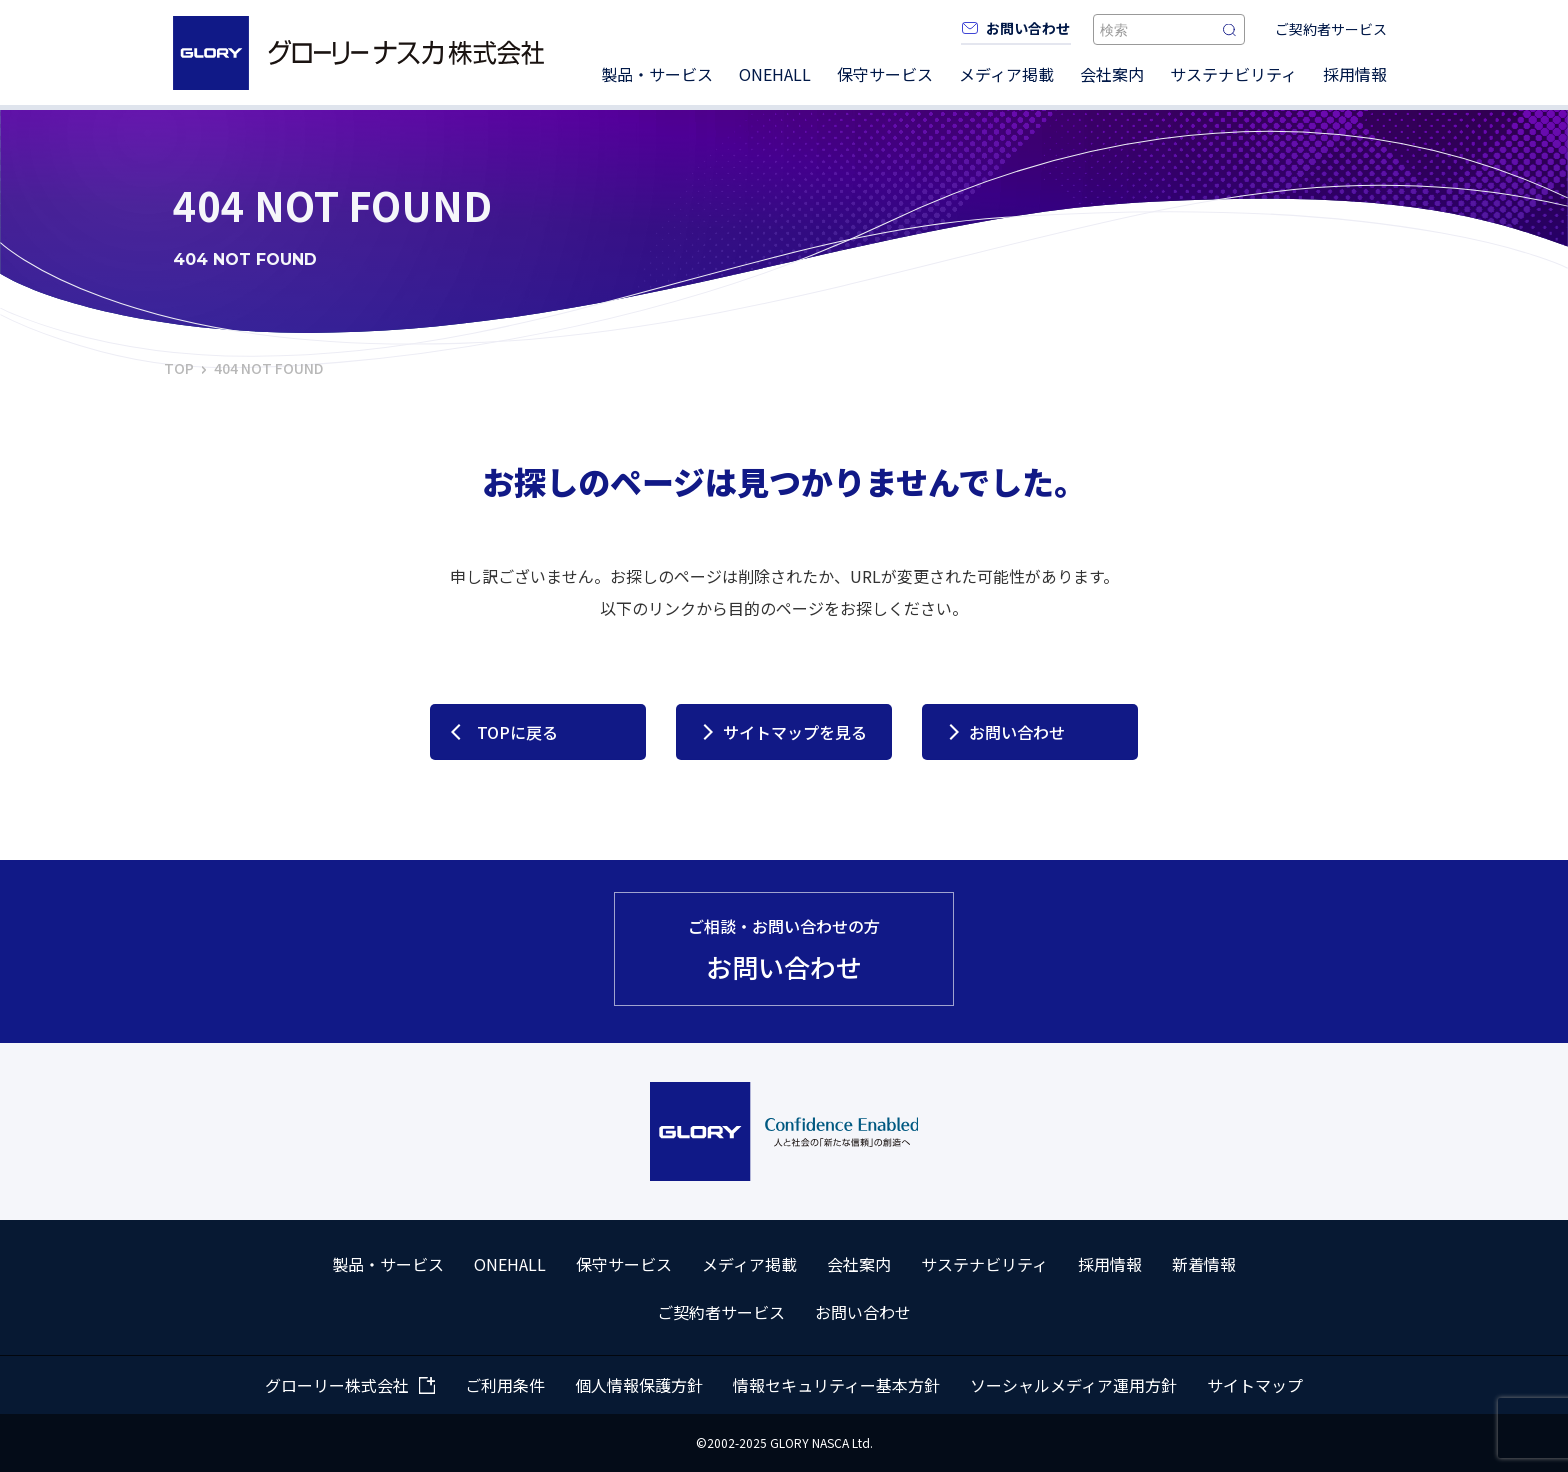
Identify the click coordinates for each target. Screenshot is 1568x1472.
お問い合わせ (1017, 732)
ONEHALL (775, 74)
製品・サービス (657, 74)
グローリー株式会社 (337, 1385)
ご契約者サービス (1331, 29)
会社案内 (1112, 74)
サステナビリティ (1233, 74)
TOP (179, 368)
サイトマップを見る (795, 732)
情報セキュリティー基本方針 (836, 1385)
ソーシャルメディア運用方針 (1073, 1385)
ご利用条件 (505, 1385)
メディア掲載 (1006, 74)
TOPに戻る (517, 732)
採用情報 (1355, 74)
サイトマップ (1255, 1385)
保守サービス (885, 74)
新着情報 (1204, 1264)
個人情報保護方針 (639, 1385)
